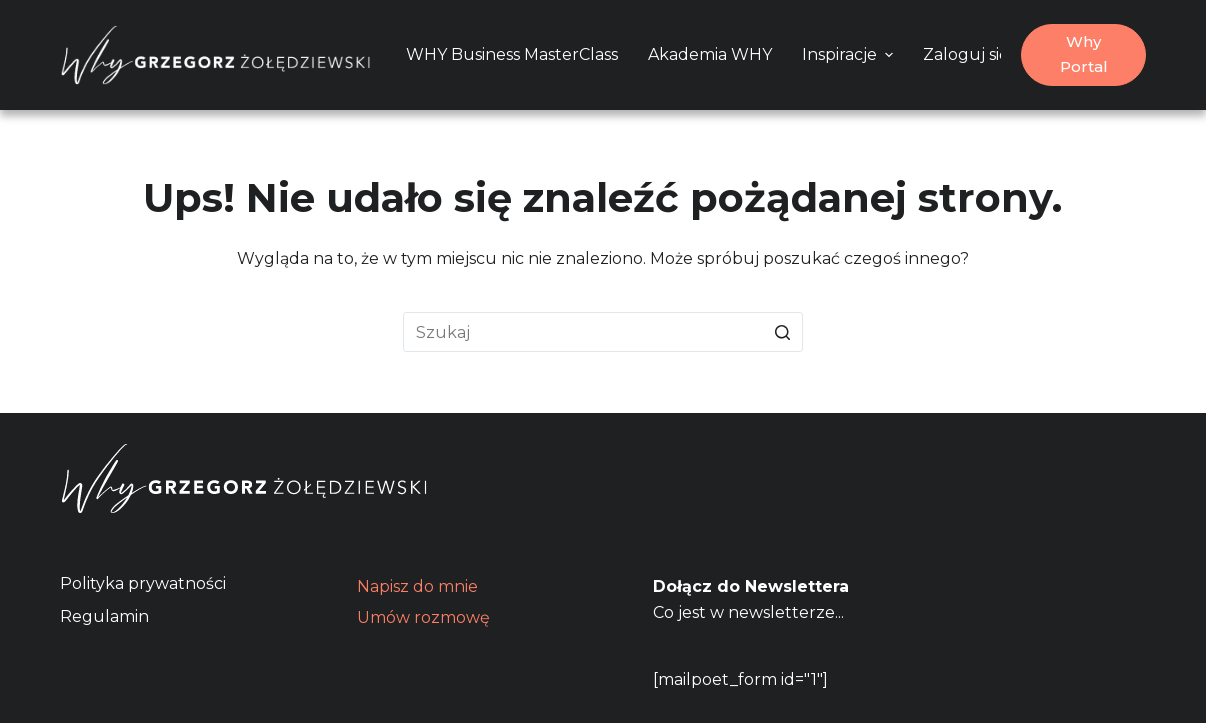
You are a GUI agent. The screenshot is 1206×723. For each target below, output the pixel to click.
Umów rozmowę (423, 617)
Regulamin (104, 616)
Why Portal (1084, 54)
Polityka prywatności (143, 583)
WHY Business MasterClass (512, 54)
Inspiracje (850, 54)
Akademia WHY (710, 54)
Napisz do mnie (417, 586)
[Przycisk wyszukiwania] (783, 332)
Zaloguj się (966, 54)
